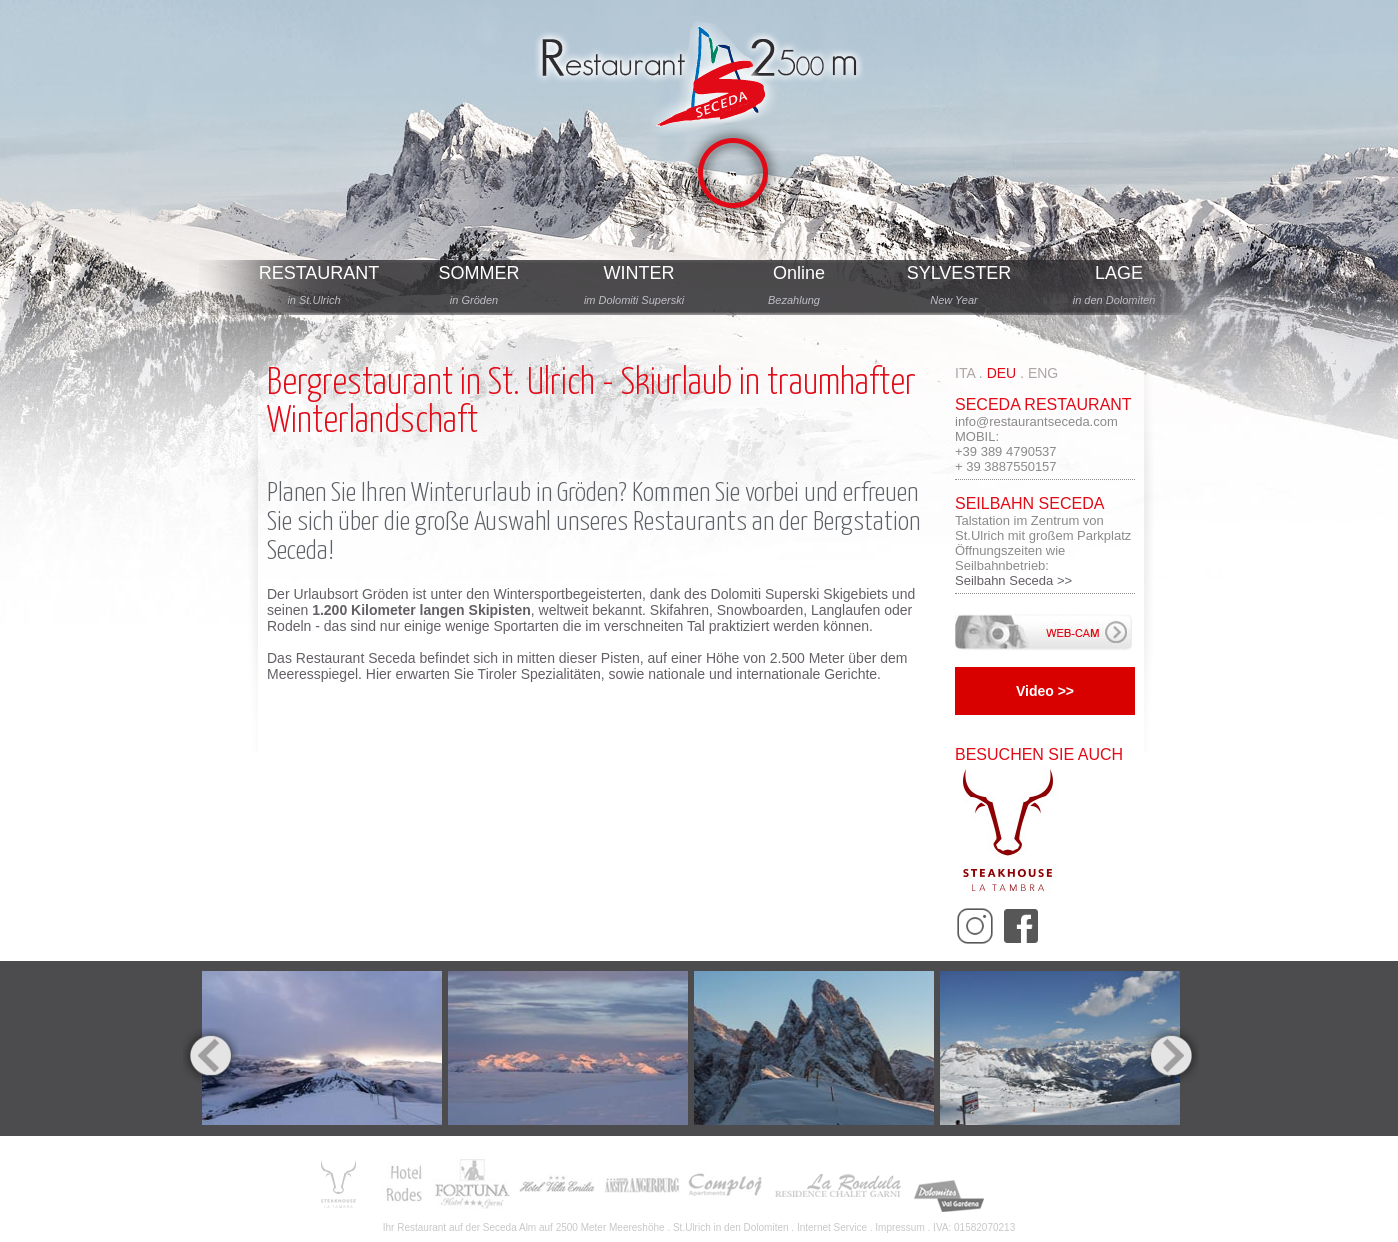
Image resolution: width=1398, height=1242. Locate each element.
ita (965, 373)
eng (1043, 373)
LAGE (1119, 273)
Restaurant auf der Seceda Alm (466, 1227)
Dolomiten (766, 1227)
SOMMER (479, 273)
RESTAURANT (319, 273)
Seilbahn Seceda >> (1013, 580)
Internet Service (832, 1227)
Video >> (1045, 691)
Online (799, 273)
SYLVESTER (959, 273)
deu (1002, 373)
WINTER (639, 273)
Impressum (899, 1227)
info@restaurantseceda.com (1036, 421)
